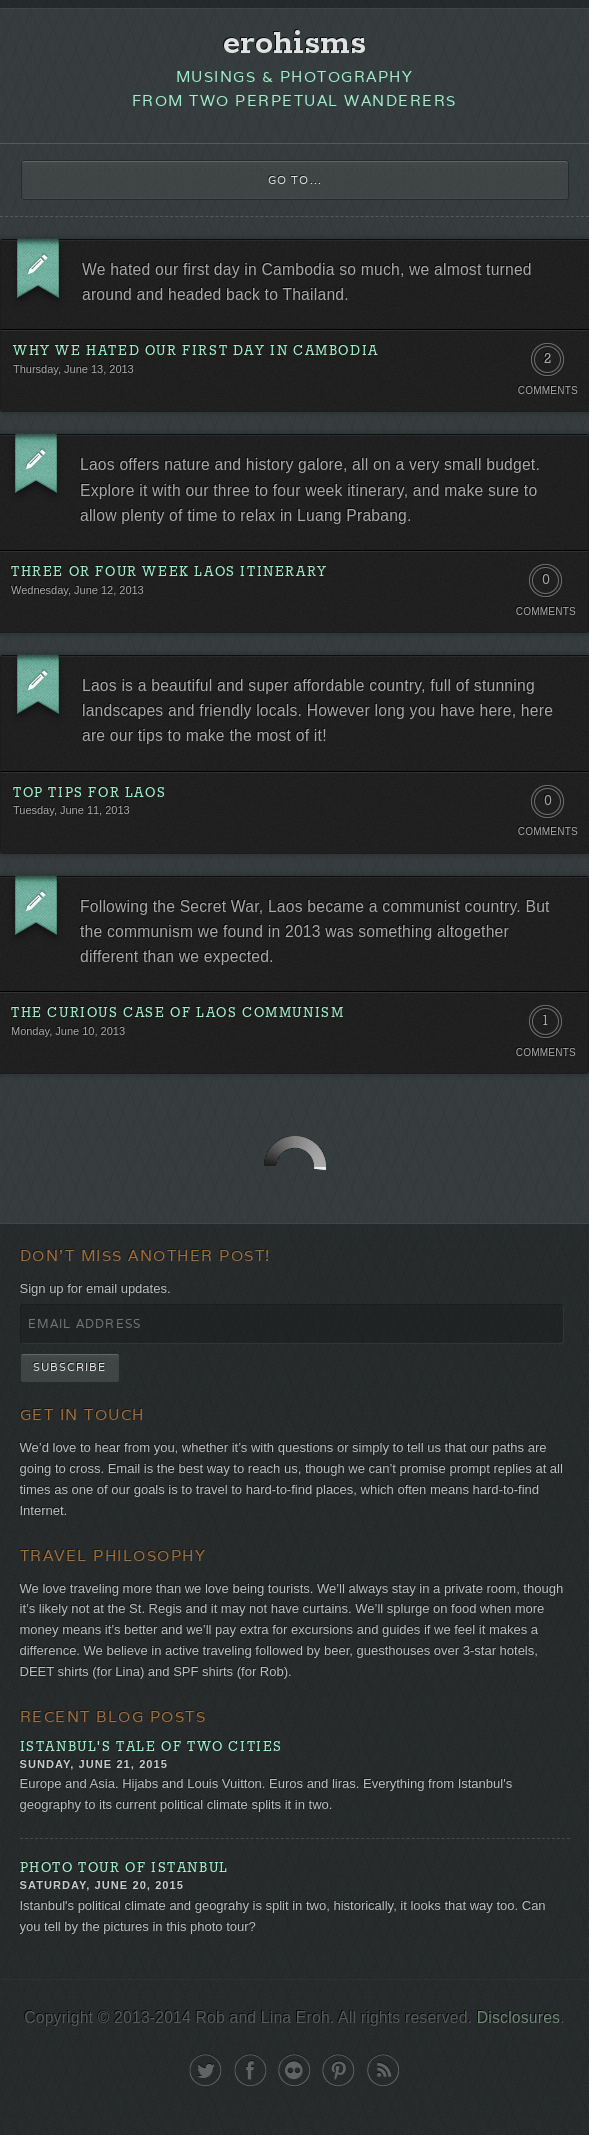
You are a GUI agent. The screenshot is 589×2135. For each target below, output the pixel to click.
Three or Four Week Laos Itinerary (169, 572)
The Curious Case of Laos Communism (177, 1013)
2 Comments (547, 364)
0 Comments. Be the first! (545, 585)
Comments (548, 390)
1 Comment (545, 1026)
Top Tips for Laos (89, 793)
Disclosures (518, 2017)
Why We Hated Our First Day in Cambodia (196, 351)
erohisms (294, 44)
